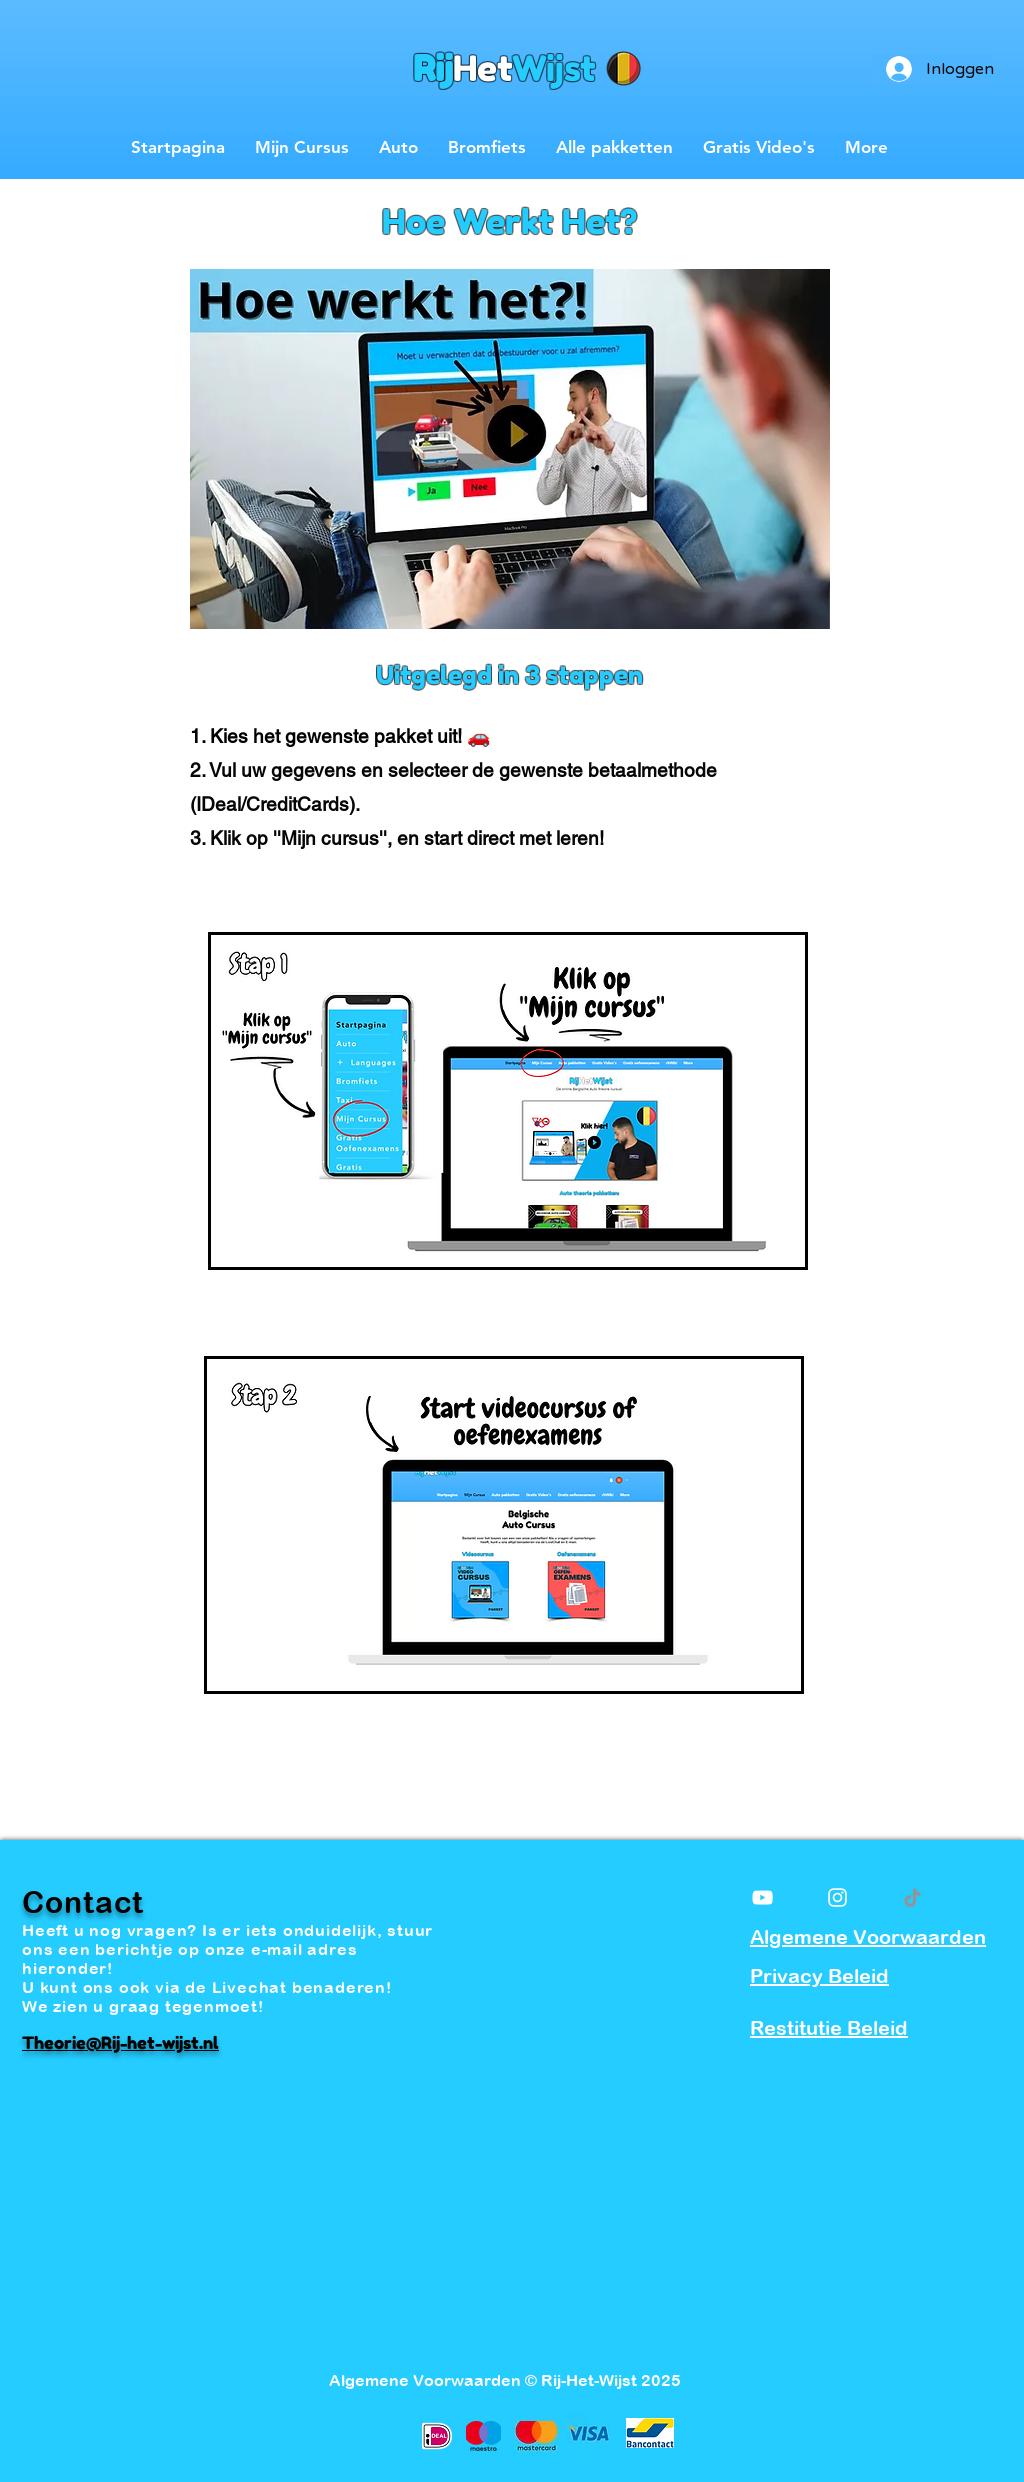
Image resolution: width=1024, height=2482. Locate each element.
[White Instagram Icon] (837, 1897)
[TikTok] (912, 1897)
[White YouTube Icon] (762, 1897)
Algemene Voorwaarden (868, 1936)
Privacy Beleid (819, 1975)
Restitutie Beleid (829, 2027)
